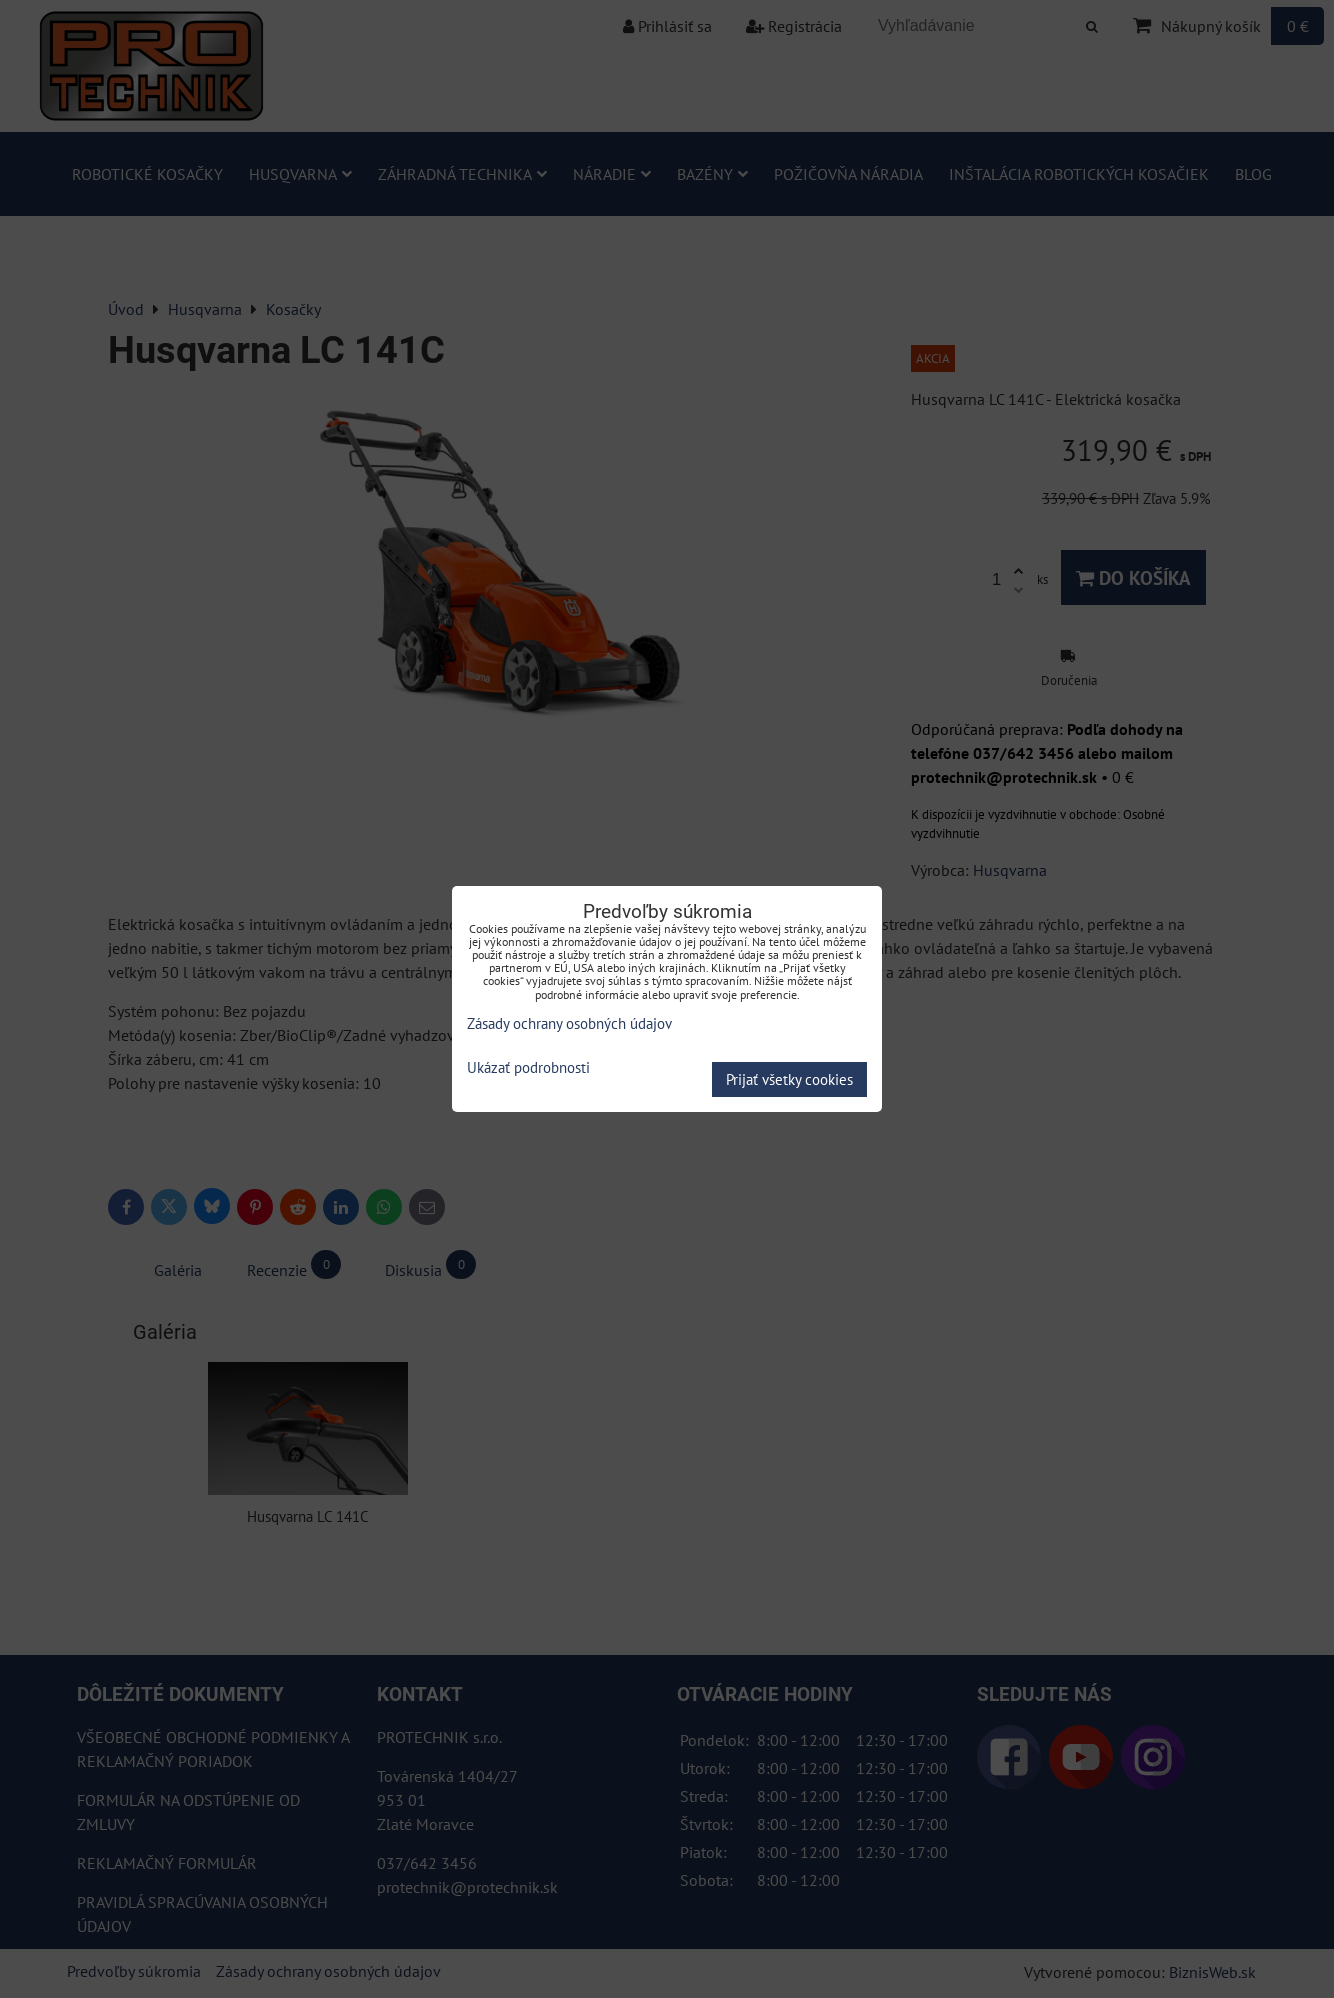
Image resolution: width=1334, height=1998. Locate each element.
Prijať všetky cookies (789, 1079)
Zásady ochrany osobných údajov (569, 1023)
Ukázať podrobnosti (528, 1068)
